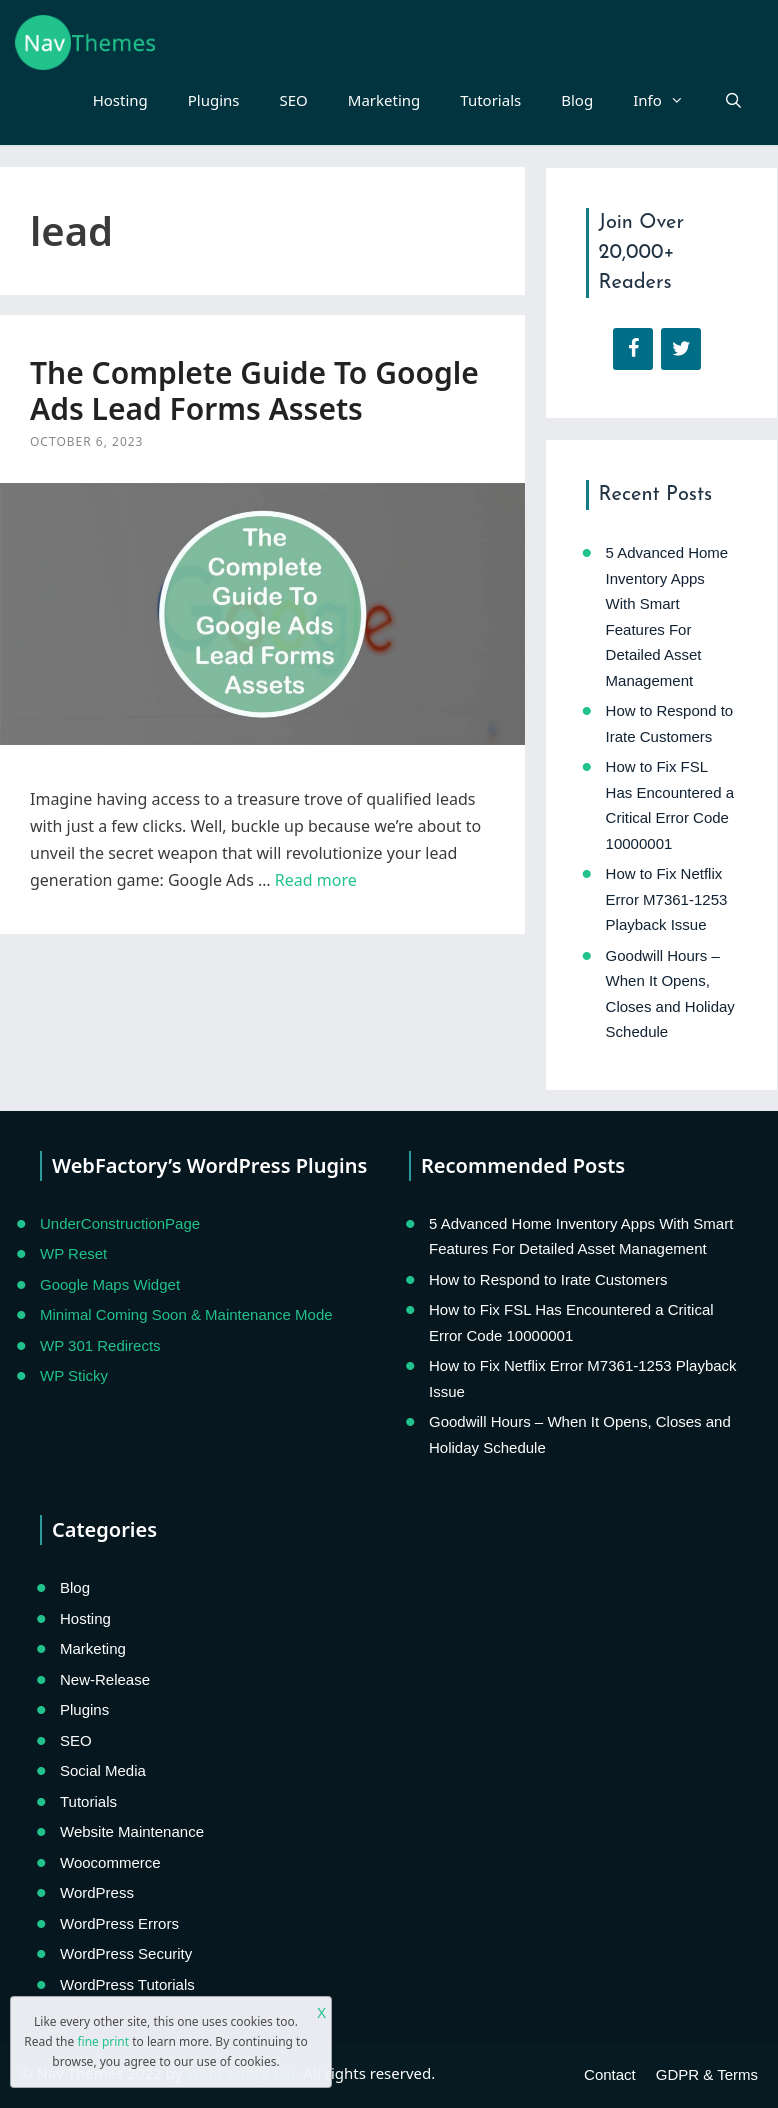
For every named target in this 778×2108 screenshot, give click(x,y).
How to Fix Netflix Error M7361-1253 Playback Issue (667, 899)
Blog (577, 100)
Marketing (384, 100)
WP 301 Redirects (100, 1345)
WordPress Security (126, 1953)
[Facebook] (633, 349)
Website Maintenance (132, 1831)
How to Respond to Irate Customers (548, 1279)
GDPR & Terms (707, 2074)
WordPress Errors (119, 1923)
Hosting (120, 100)
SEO (294, 100)
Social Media (103, 1770)
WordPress (97, 1892)
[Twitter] (681, 349)
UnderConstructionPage (120, 1223)
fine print (103, 2041)
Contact (610, 2074)
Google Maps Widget (110, 1284)
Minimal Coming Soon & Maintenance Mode (186, 1314)
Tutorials (490, 100)
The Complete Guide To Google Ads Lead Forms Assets (254, 390)
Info (668, 100)
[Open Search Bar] (733, 100)
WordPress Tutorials (127, 1984)
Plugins (214, 100)
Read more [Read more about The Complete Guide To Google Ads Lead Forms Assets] (316, 880)
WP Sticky (74, 1375)
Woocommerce (110, 1862)
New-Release (105, 1679)
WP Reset (73, 1253)
